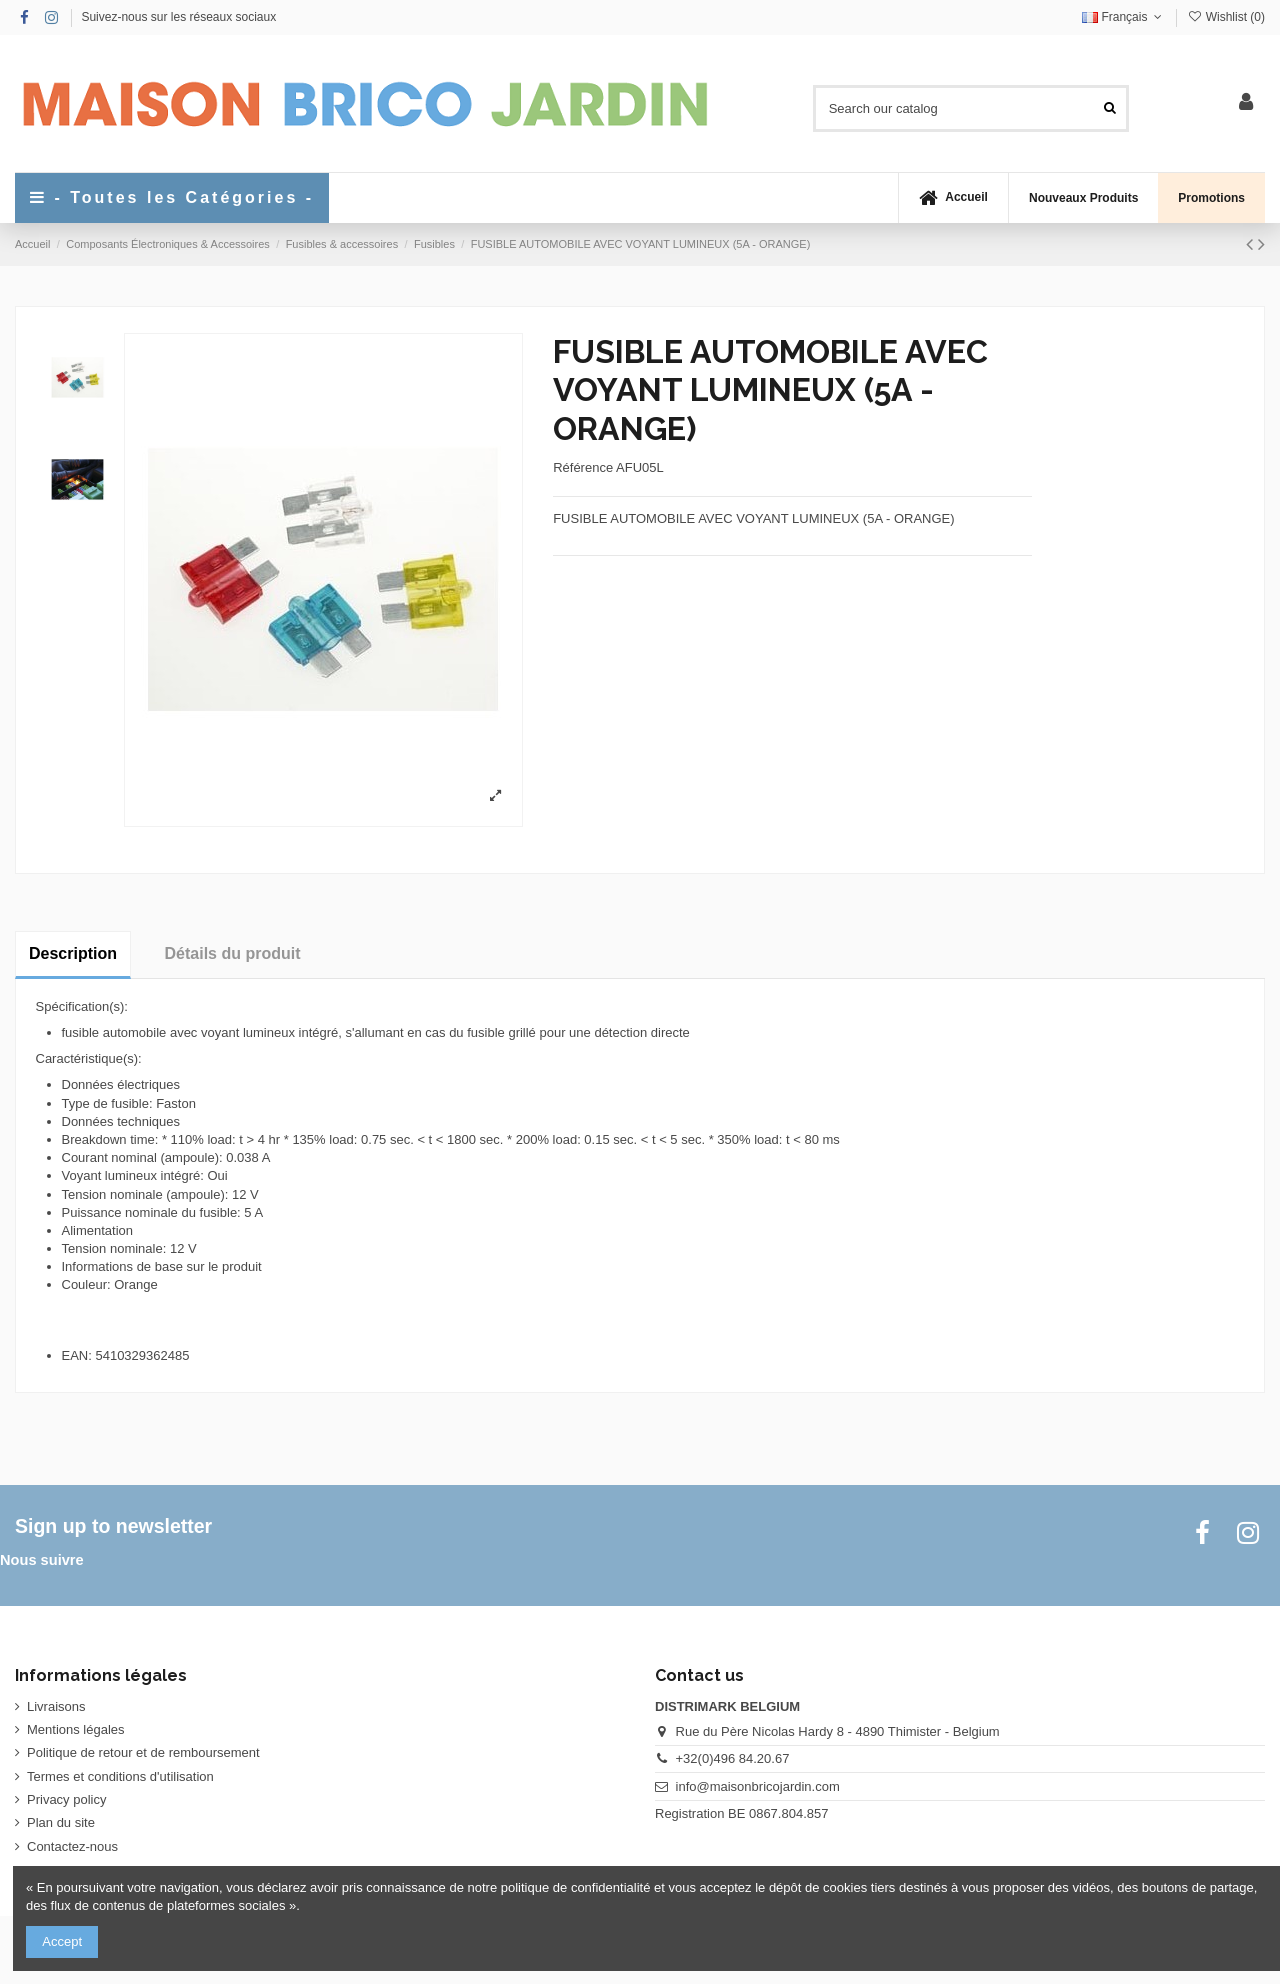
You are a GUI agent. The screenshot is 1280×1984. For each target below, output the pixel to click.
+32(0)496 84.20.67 (733, 1758)
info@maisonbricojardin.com (758, 1786)
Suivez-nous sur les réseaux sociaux (178, 17)
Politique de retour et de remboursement (143, 1752)
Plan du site (61, 1822)
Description (73, 953)
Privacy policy (66, 1799)
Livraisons (56, 1706)
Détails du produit (233, 953)
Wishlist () (1226, 17)
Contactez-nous (72, 1846)
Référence (583, 467)
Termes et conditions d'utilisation (120, 1776)
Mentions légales (76, 1729)
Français (1124, 17)
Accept (62, 1941)
